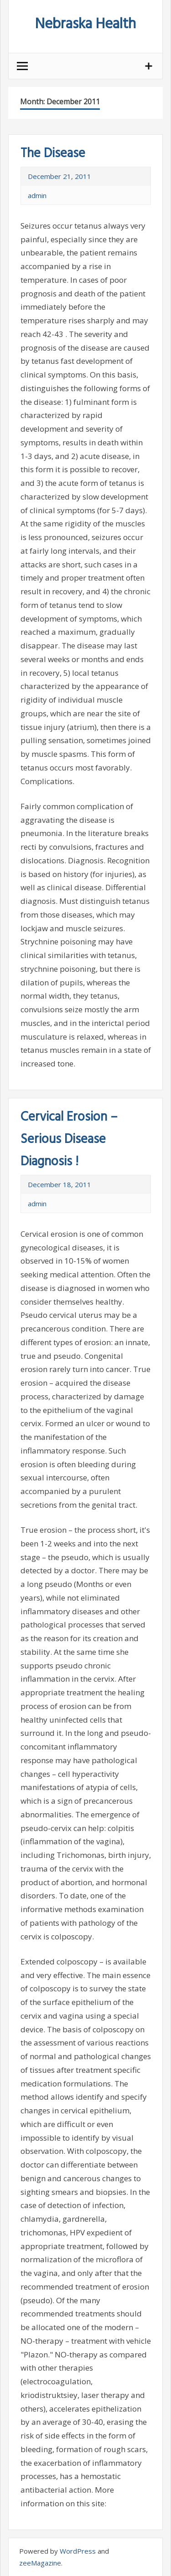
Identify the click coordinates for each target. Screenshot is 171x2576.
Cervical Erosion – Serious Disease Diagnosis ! (69, 1139)
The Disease (53, 153)
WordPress (78, 2551)
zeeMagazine (40, 2562)
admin (37, 195)
